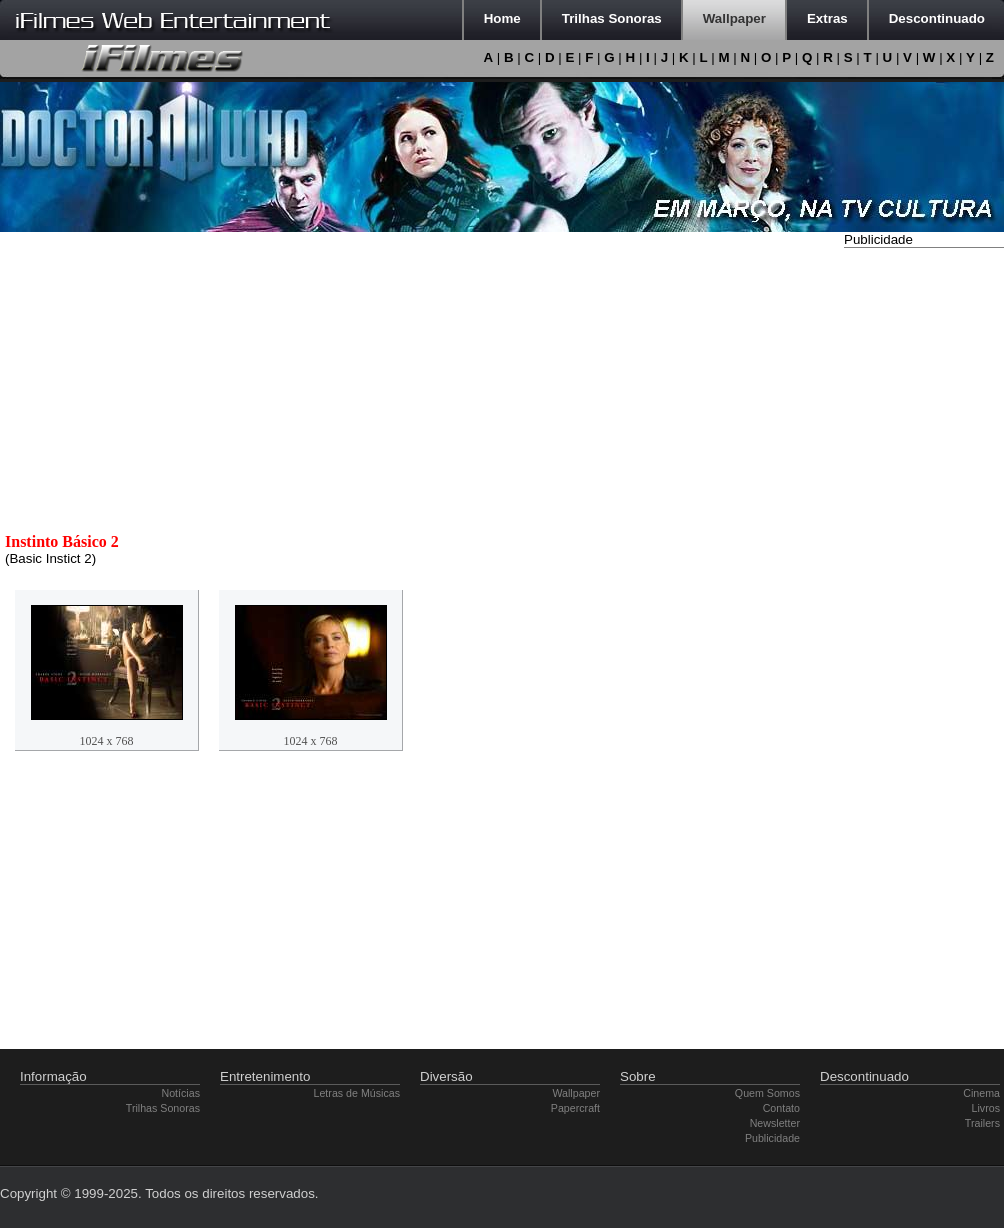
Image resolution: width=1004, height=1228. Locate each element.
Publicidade (772, 1138)
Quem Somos (767, 1093)
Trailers (982, 1123)
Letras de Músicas (357, 1093)
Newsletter (775, 1123)
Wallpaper (576, 1093)
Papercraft (575, 1108)
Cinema (981, 1093)
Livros (986, 1108)
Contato (781, 1108)
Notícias (181, 1093)
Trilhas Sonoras (163, 1108)
